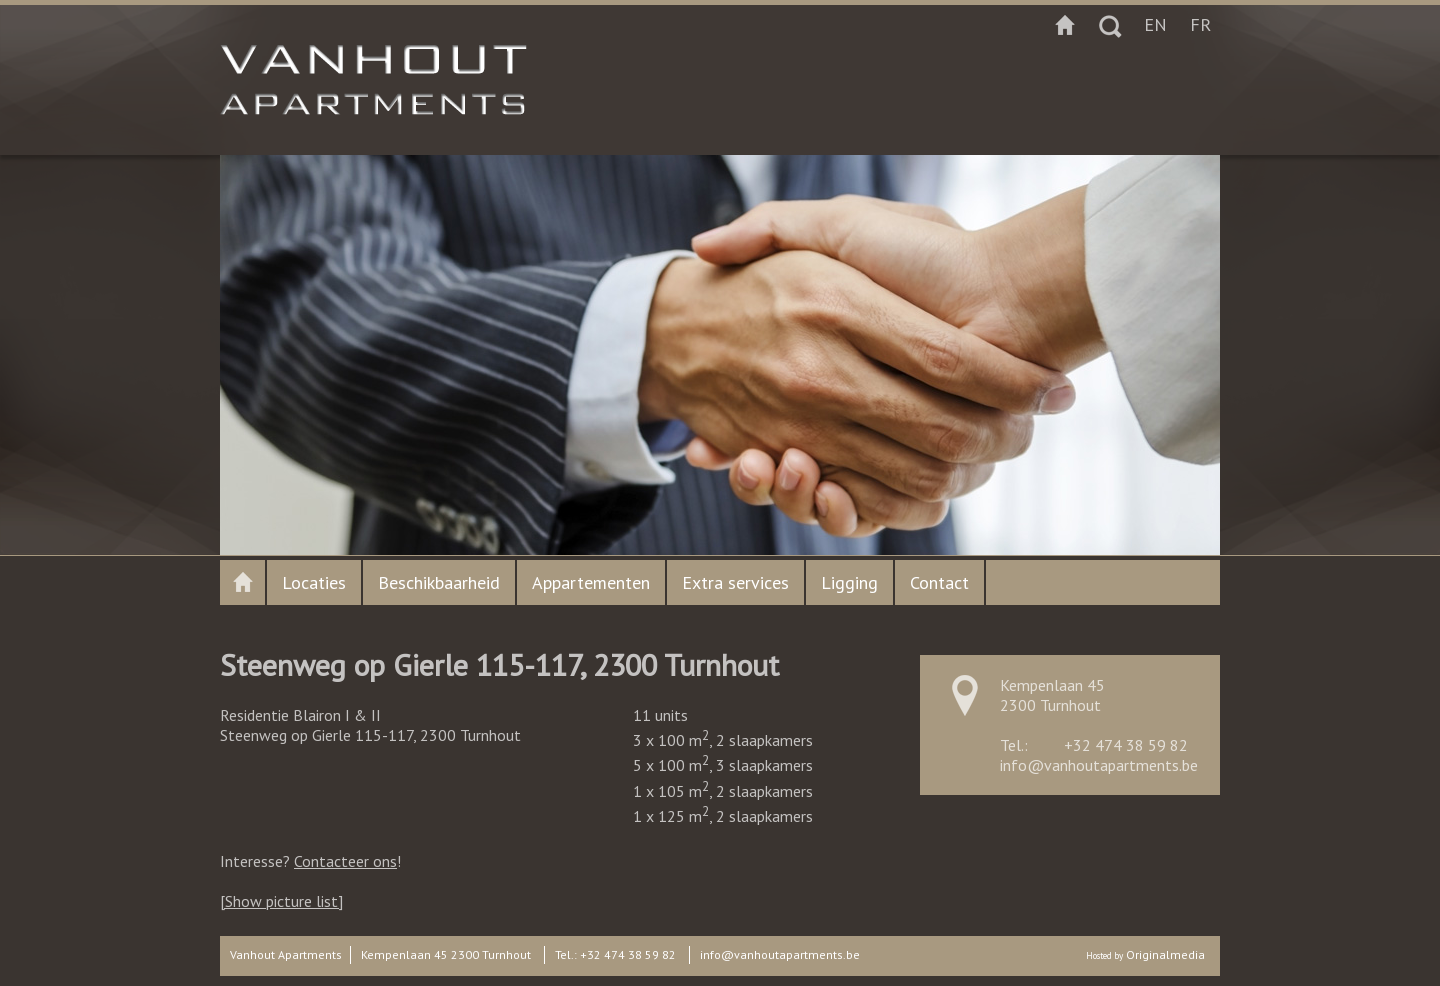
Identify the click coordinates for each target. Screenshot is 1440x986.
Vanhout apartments (242, 582)
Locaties (314, 582)
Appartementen (591, 582)
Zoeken (1110, 25)
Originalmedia (1165, 954)
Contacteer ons (345, 861)
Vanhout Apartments (286, 954)
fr (1200, 24)
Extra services (735, 582)
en (1155, 24)
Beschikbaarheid (439, 582)
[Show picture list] (281, 901)
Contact (939, 582)
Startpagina (1065, 25)
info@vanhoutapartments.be (1099, 765)
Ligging (849, 582)
